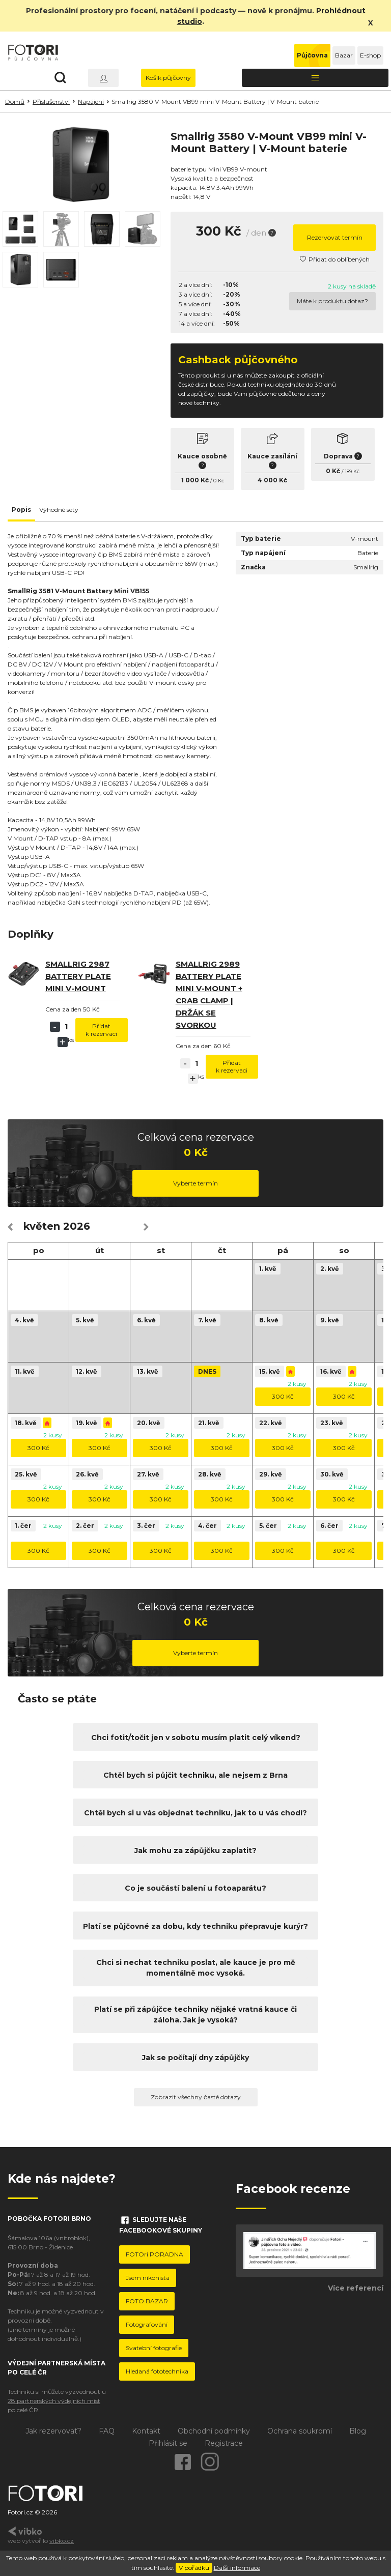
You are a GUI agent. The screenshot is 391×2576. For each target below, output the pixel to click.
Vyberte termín (195, 1183)
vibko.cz (61, 2540)
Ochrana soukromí (299, 2431)
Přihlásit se (168, 2443)
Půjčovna (312, 55)
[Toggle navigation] (315, 78)
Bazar (344, 55)
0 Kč (218, 480)
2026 (76, 1226)
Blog (357, 2431)
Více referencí (355, 2288)
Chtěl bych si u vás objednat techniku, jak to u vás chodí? (195, 1812)
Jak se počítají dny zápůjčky (195, 2057)
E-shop (370, 55)
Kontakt (146, 2431)
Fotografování (146, 2324)
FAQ (107, 2431)
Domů (14, 101)
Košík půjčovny (168, 77)
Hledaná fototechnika (157, 2371)
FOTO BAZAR (147, 2301)
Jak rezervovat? (53, 2431)
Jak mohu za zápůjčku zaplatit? (195, 1850)
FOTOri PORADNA (154, 2254)
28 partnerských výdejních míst (54, 2401)
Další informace (237, 2567)
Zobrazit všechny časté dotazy (196, 2097)
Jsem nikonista (148, 2277)
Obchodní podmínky (214, 2431)
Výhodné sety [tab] (58, 509)
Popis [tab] (21, 509)
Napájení (91, 101)
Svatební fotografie (154, 2348)
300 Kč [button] (283, 1396)
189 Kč (352, 471)
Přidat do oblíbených (335, 259)
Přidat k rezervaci (101, 1029)
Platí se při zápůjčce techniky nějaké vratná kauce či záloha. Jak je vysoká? (195, 2014)
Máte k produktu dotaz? (332, 301)
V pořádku (194, 2567)
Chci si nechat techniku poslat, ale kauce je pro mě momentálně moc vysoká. (195, 1968)
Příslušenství (51, 101)
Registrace (224, 2443)
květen (41, 1226)
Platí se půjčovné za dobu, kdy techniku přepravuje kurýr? (195, 1926)
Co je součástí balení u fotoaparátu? (195, 1888)
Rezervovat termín (334, 237)
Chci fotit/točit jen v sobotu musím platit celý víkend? (195, 1737)
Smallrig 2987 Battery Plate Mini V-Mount (78, 976)
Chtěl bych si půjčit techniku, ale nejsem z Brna (195, 1775)
